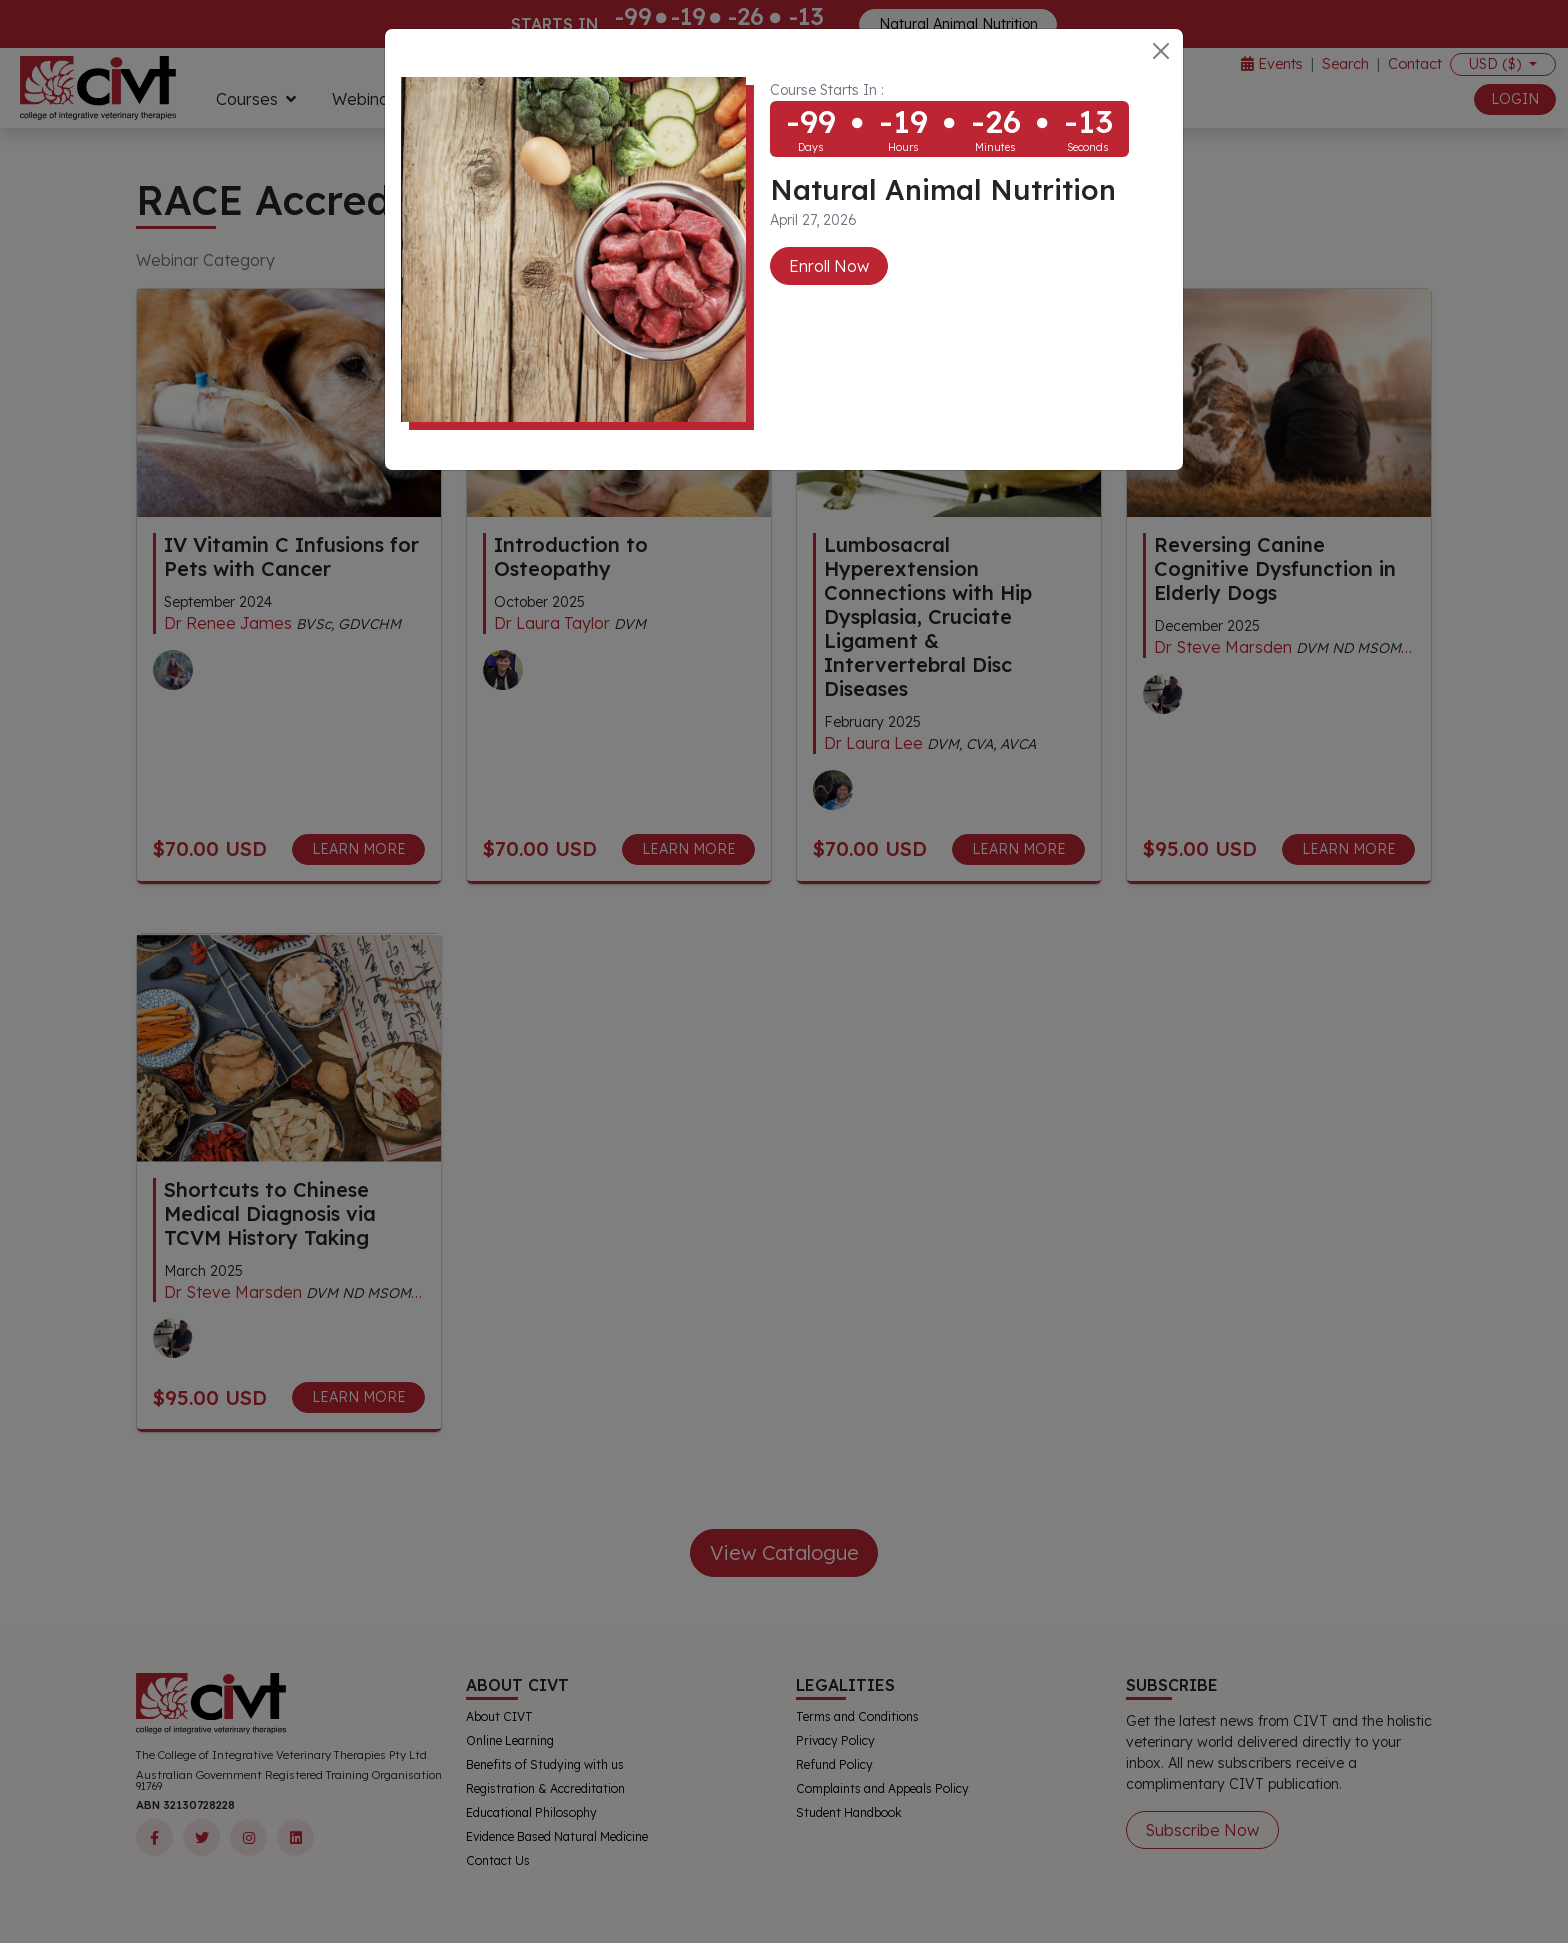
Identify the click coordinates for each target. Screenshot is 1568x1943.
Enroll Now (829, 266)
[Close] (1161, 51)
